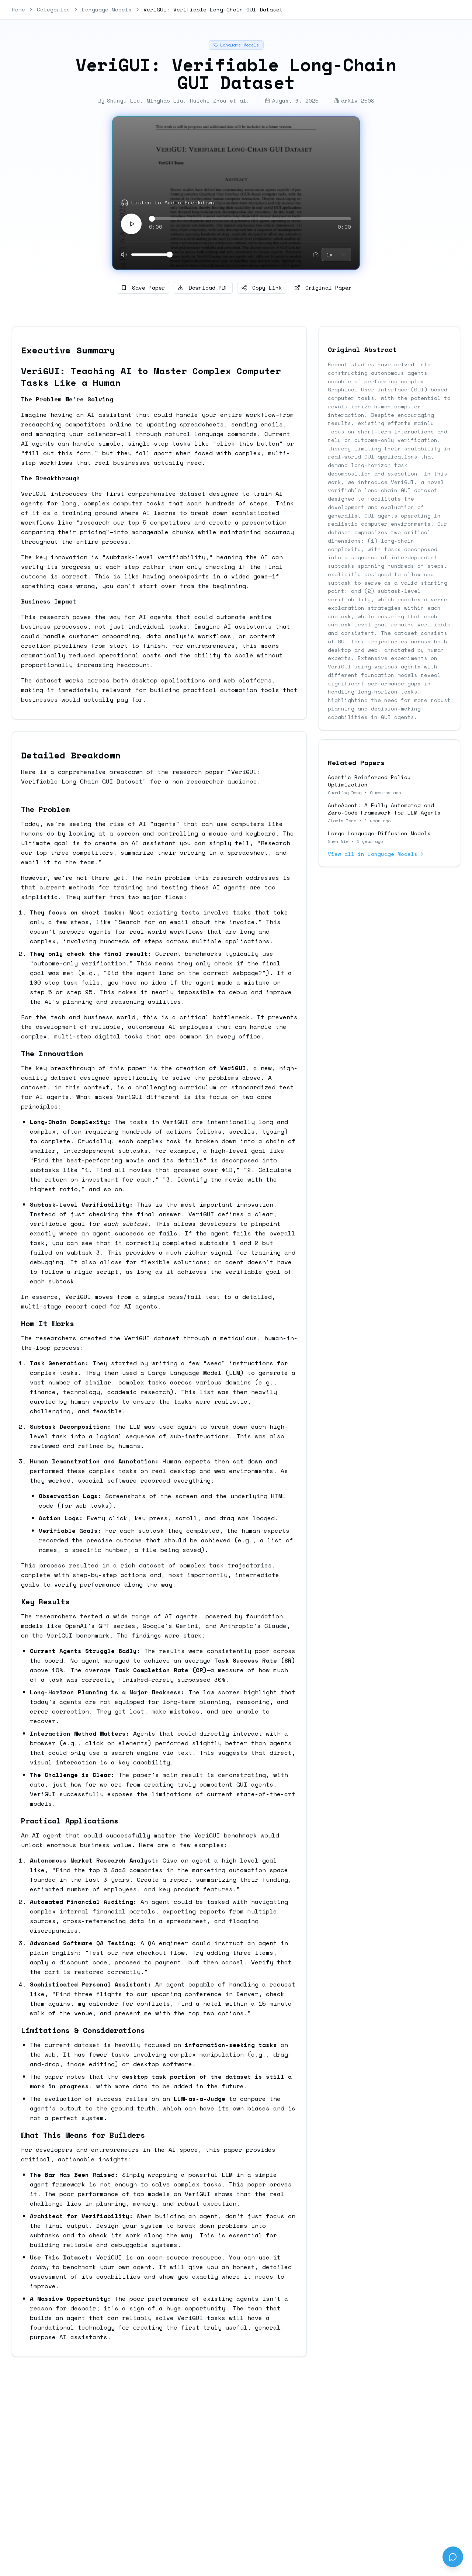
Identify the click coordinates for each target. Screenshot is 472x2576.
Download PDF (203, 287)
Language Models (107, 9)
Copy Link (261, 287)
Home (18, 9)
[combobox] (336, 254)
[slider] (152, 219)
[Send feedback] (452, 2556)
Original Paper (323, 287)
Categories (53, 9)
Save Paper (143, 287)
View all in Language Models (376, 854)
